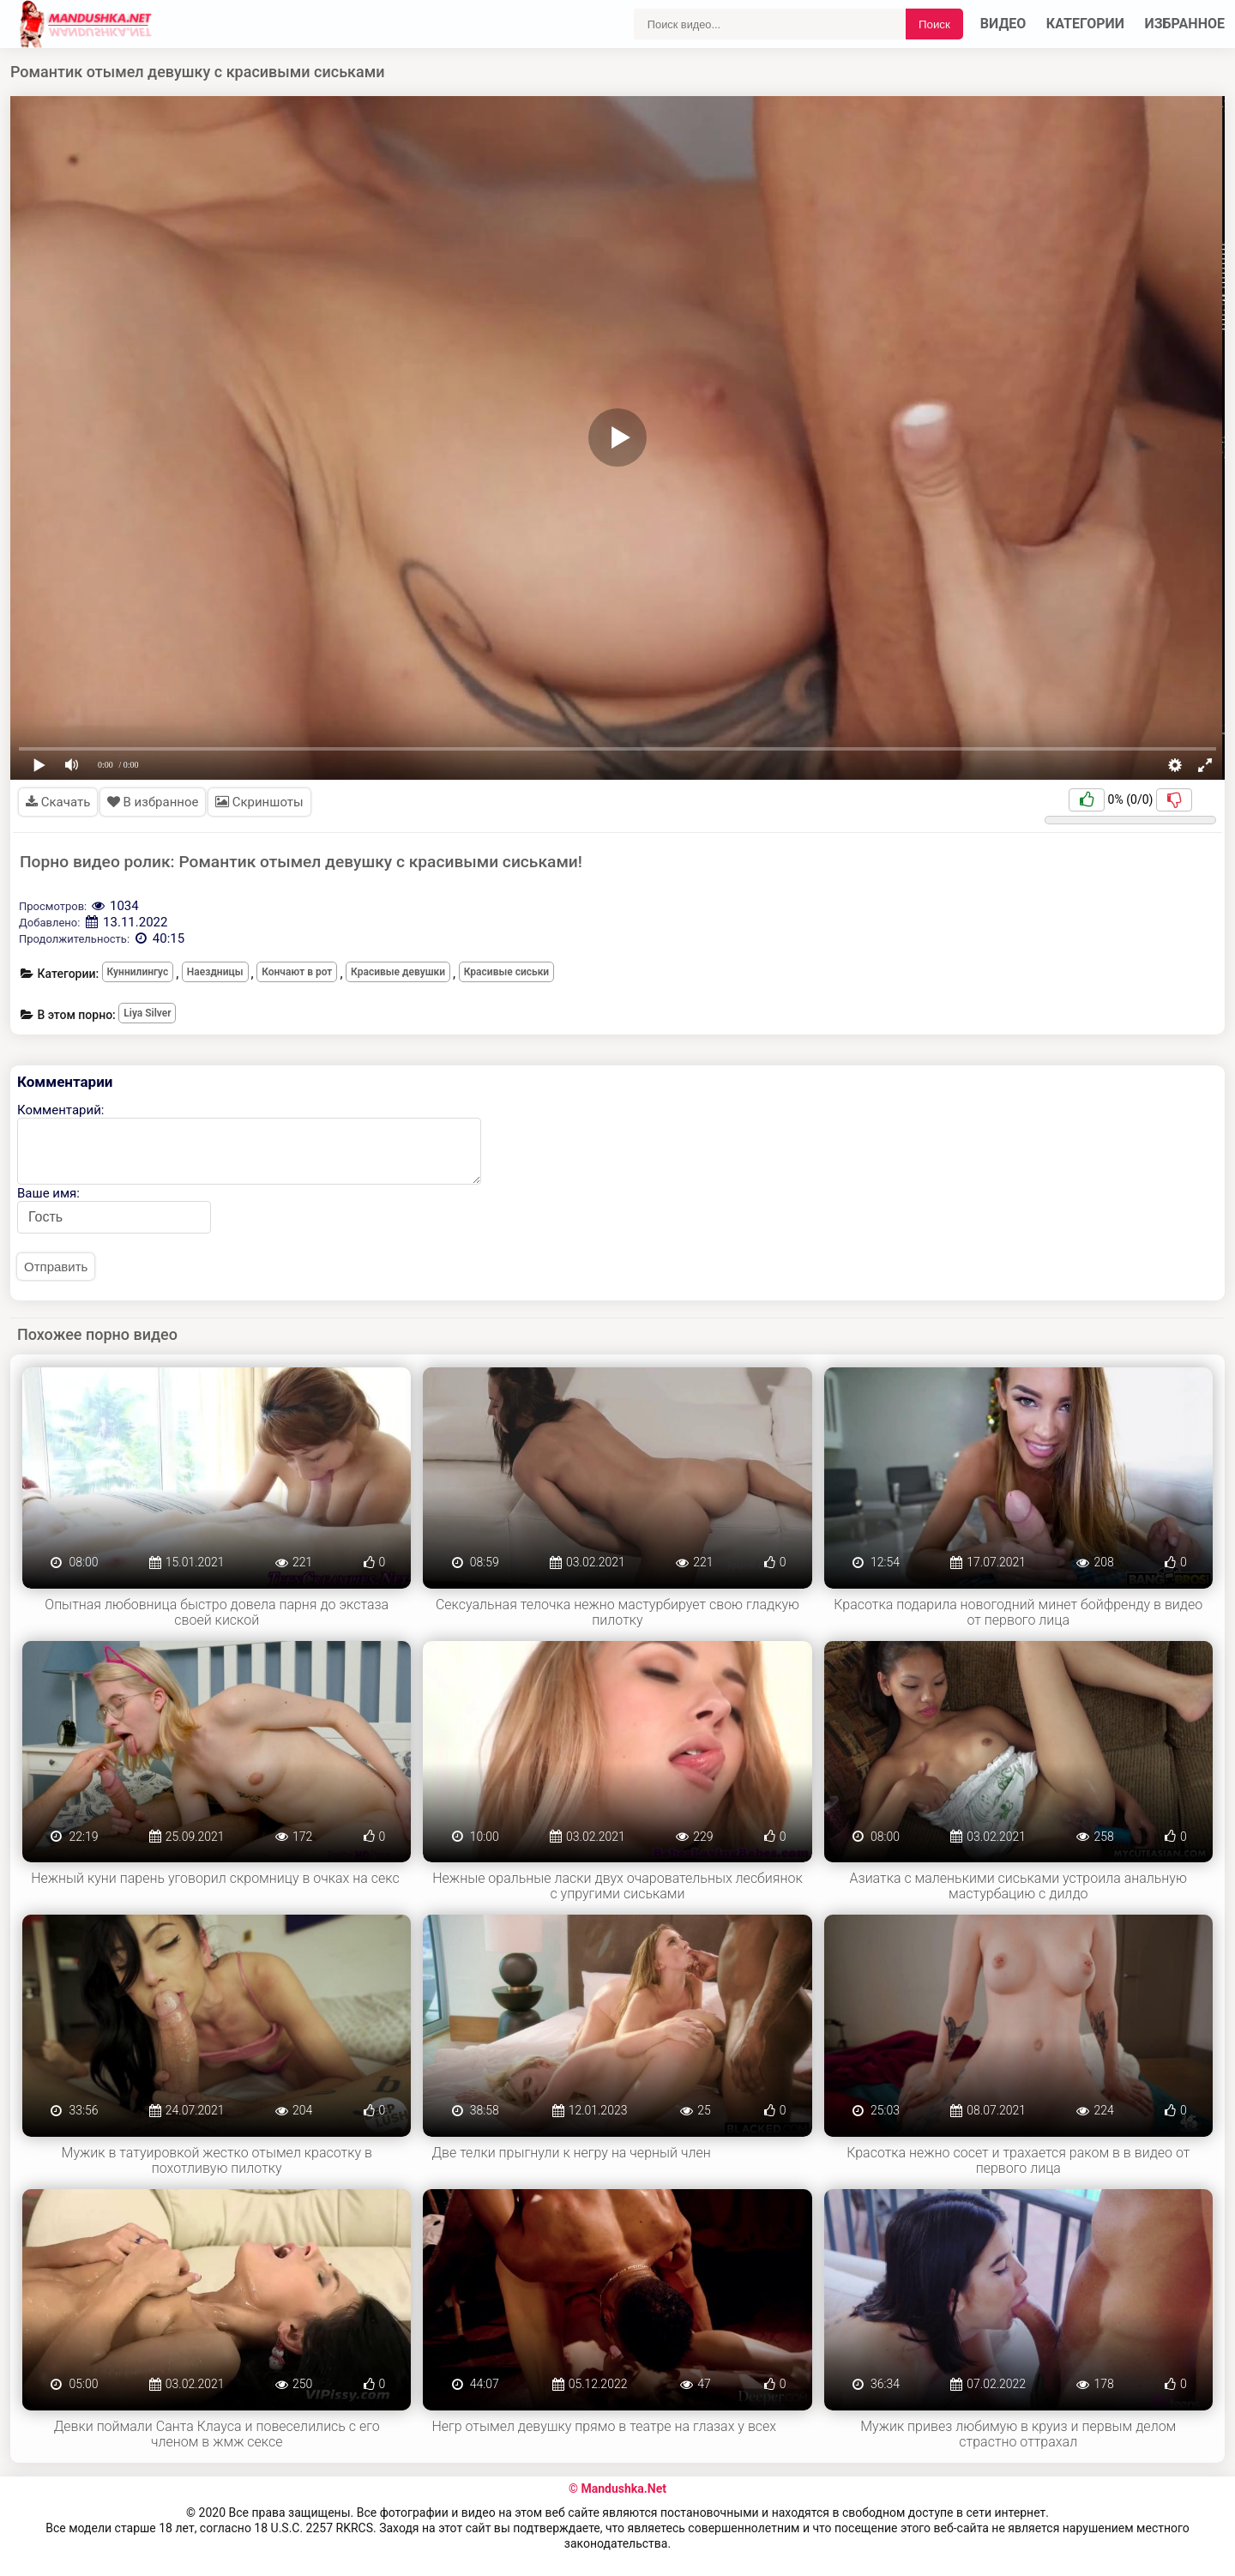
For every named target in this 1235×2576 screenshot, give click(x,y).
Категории (1085, 23)
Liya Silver (147, 1013)
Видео (1003, 23)
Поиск (934, 24)
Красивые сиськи (507, 972)
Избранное (1185, 23)
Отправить (55, 1266)
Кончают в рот (297, 972)
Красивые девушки (398, 972)
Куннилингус (138, 972)
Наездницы (215, 972)
